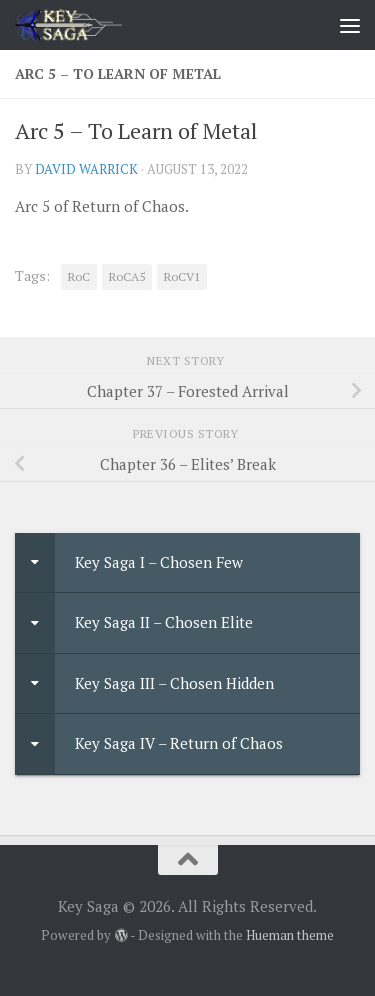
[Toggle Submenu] (35, 563)
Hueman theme (290, 935)
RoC (79, 276)
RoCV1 (182, 276)
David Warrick (86, 169)
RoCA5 (127, 276)
